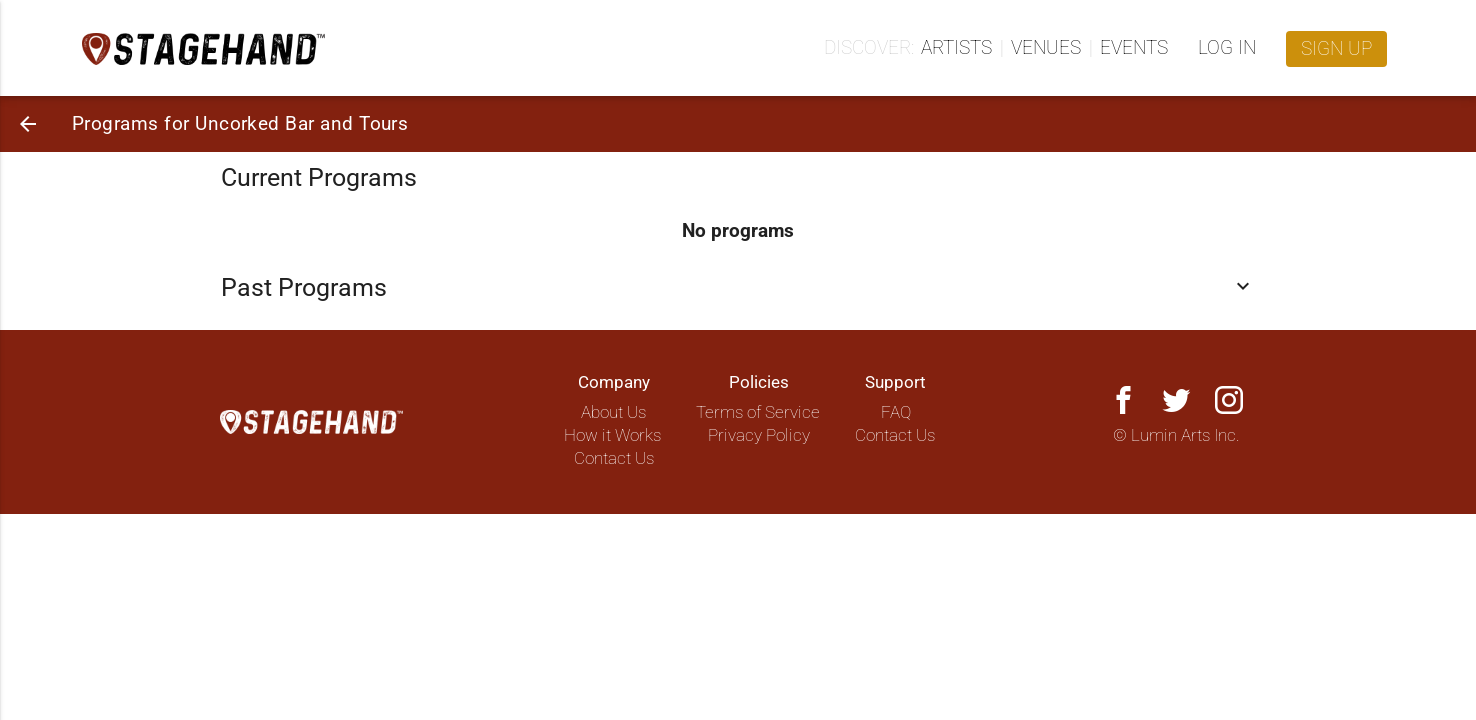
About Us (613, 412)
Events (1134, 48)
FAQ (896, 412)
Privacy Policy (759, 435)
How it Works (612, 435)
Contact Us (614, 458)
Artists (956, 48)
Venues (1046, 48)
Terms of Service (758, 412)
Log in (1227, 48)
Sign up (1336, 49)
